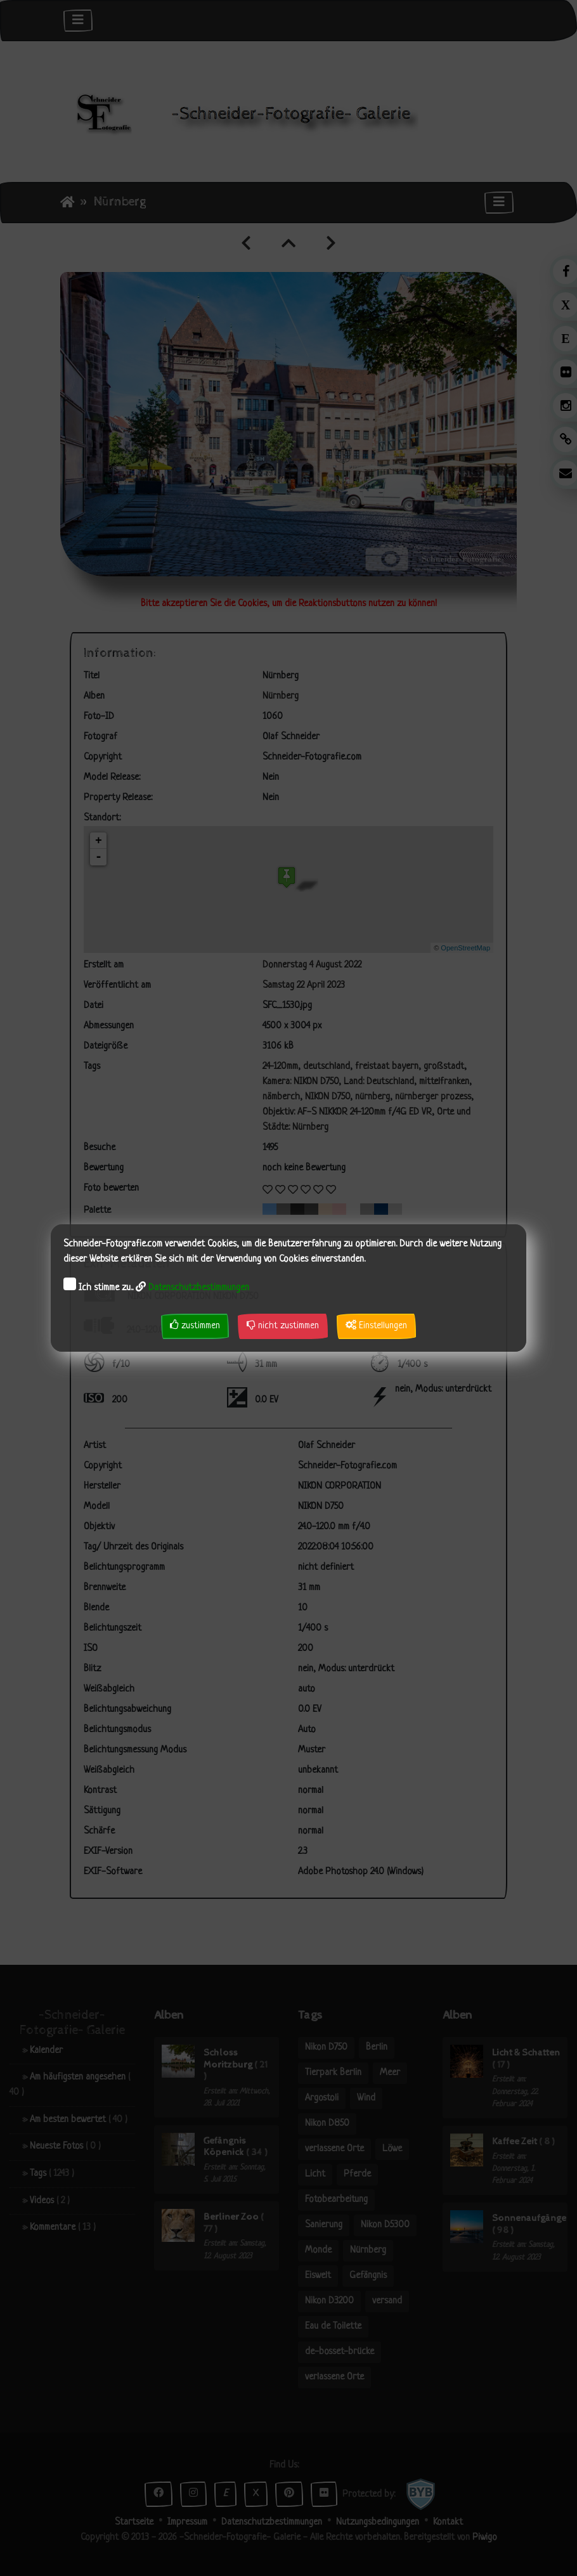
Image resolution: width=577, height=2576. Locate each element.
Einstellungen (376, 1325)
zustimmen (195, 1325)
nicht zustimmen (283, 1325)
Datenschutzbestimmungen (198, 1288)
